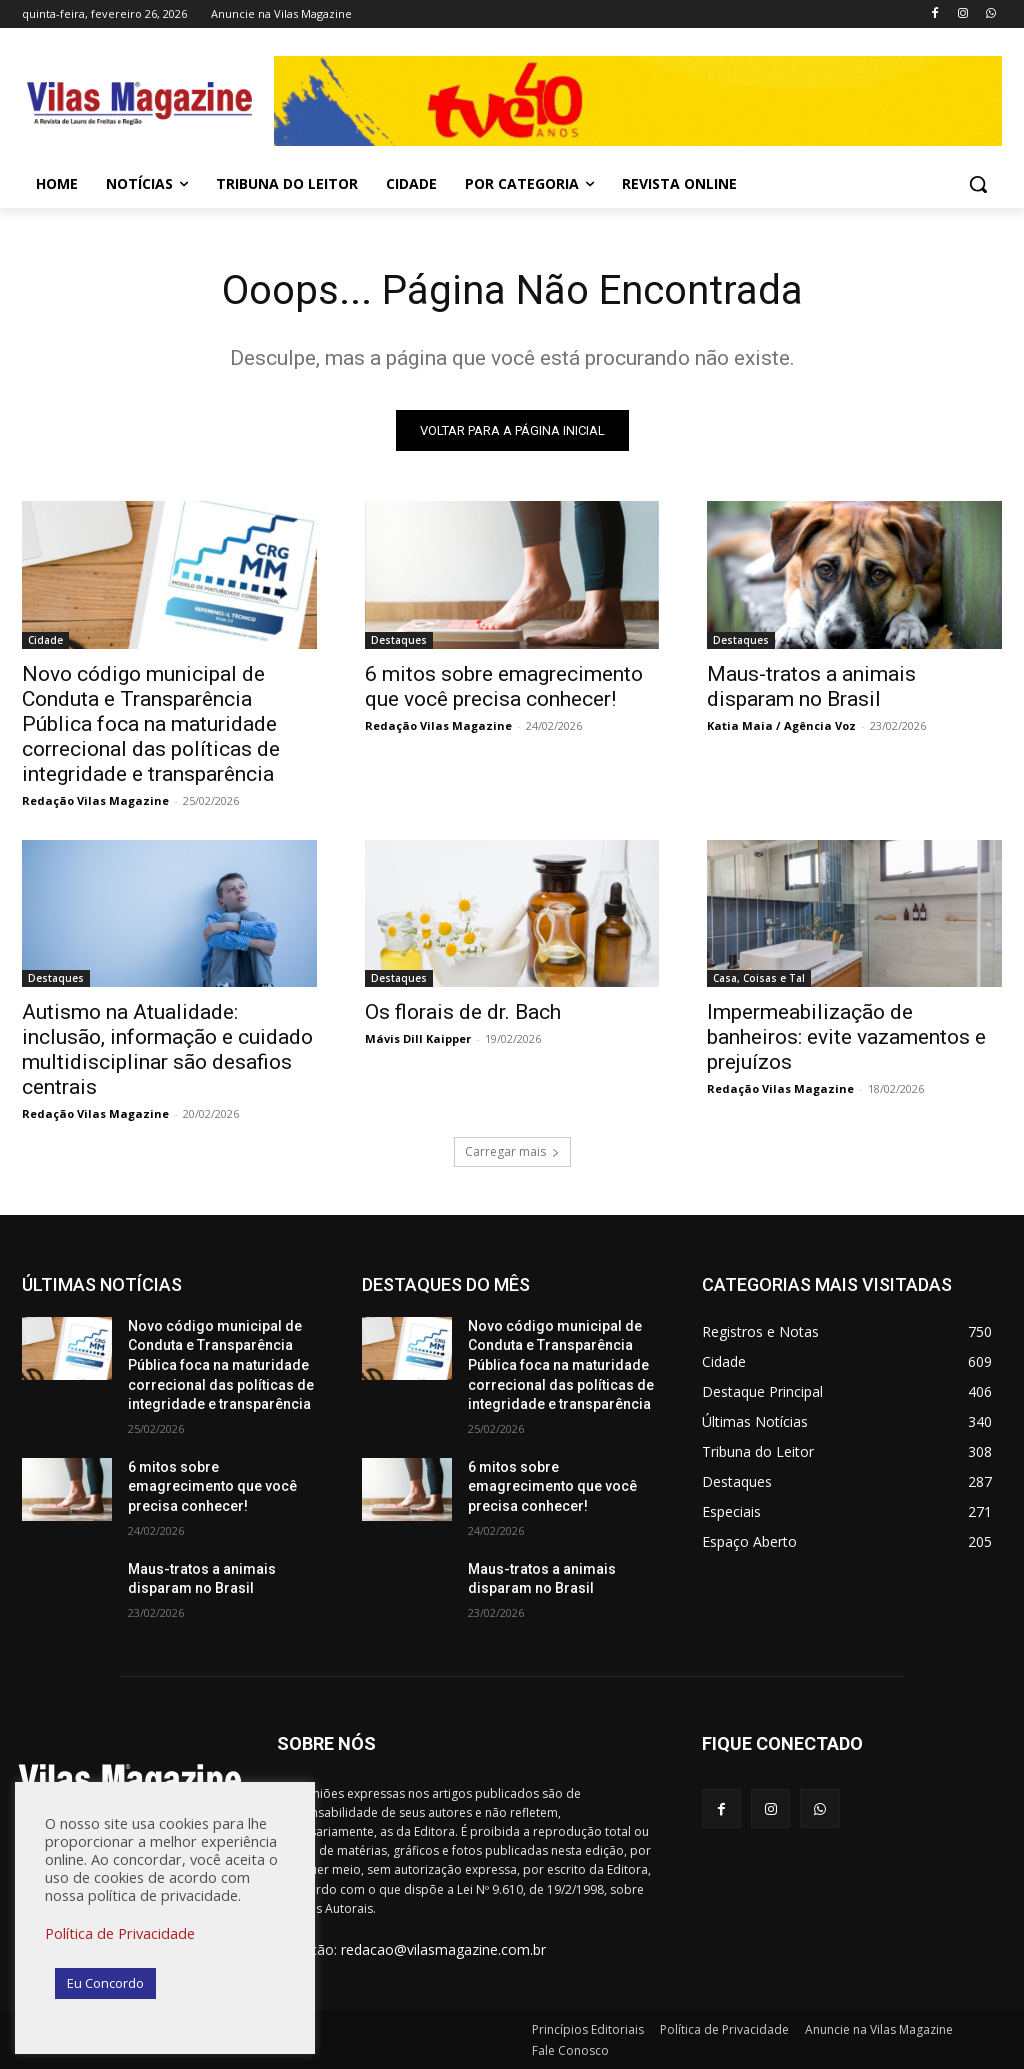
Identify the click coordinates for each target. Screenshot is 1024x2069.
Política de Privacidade (120, 1933)
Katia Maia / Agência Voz (781, 724)
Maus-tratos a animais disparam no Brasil (811, 685)
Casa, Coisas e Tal (759, 978)
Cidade (45, 639)
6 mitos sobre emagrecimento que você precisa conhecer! (504, 685)
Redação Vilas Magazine (95, 799)
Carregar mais (512, 1151)
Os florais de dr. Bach (463, 1012)
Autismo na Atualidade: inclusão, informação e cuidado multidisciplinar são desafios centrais (167, 1049)
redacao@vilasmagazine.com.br (443, 1949)
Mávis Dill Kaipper (418, 1038)
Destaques (399, 639)
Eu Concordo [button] (105, 1983)
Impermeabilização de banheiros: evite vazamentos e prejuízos (846, 1037)
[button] (978, 184)
